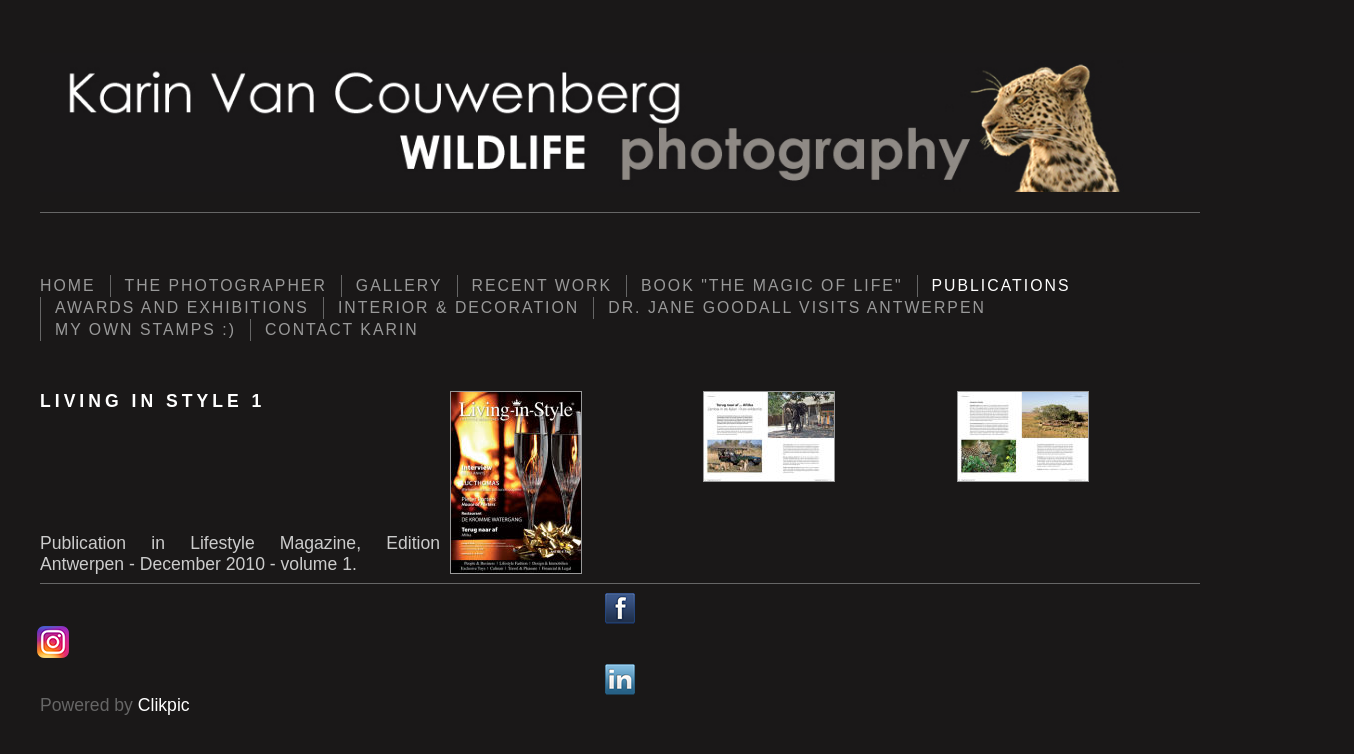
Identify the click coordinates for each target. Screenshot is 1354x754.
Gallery (399, 285)
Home (68, 285)
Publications (1001, 285)
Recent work (542, 285)
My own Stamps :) (145, 329)
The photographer (226, 285)
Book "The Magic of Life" (772, 285)
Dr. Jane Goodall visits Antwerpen (797, 307)
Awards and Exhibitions (182, 307)
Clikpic (164, 705)
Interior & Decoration (458, 307)
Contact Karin (342, 329)
